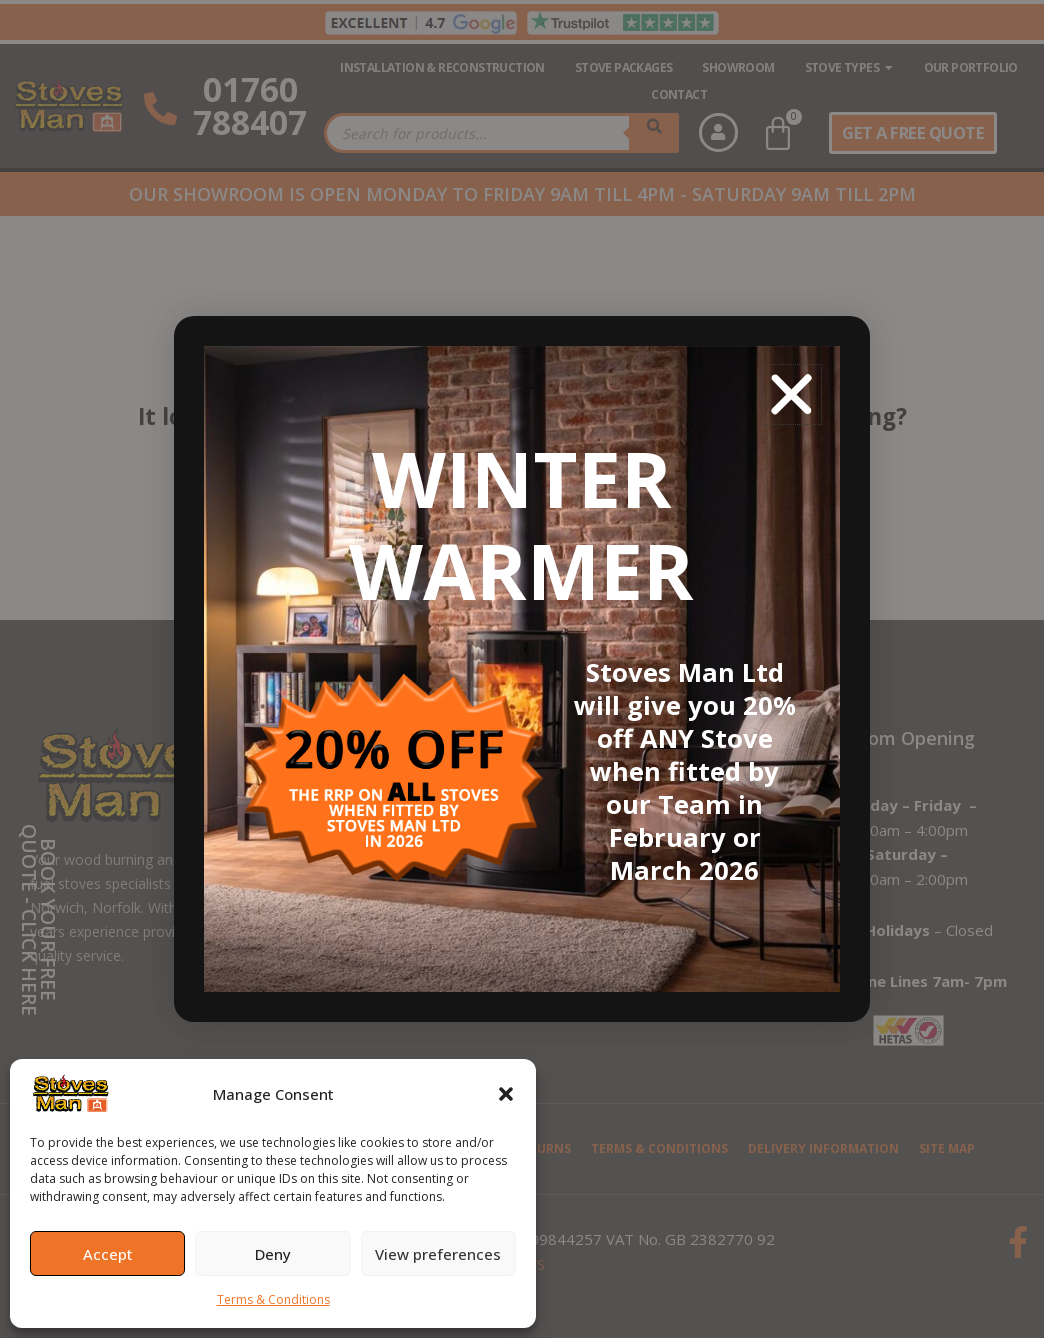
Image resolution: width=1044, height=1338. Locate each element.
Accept (108, 1254)
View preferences (438, 1254)
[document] (522, 669)
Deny (273, 1254)
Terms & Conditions (273, 1299)
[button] (506, 1094)
